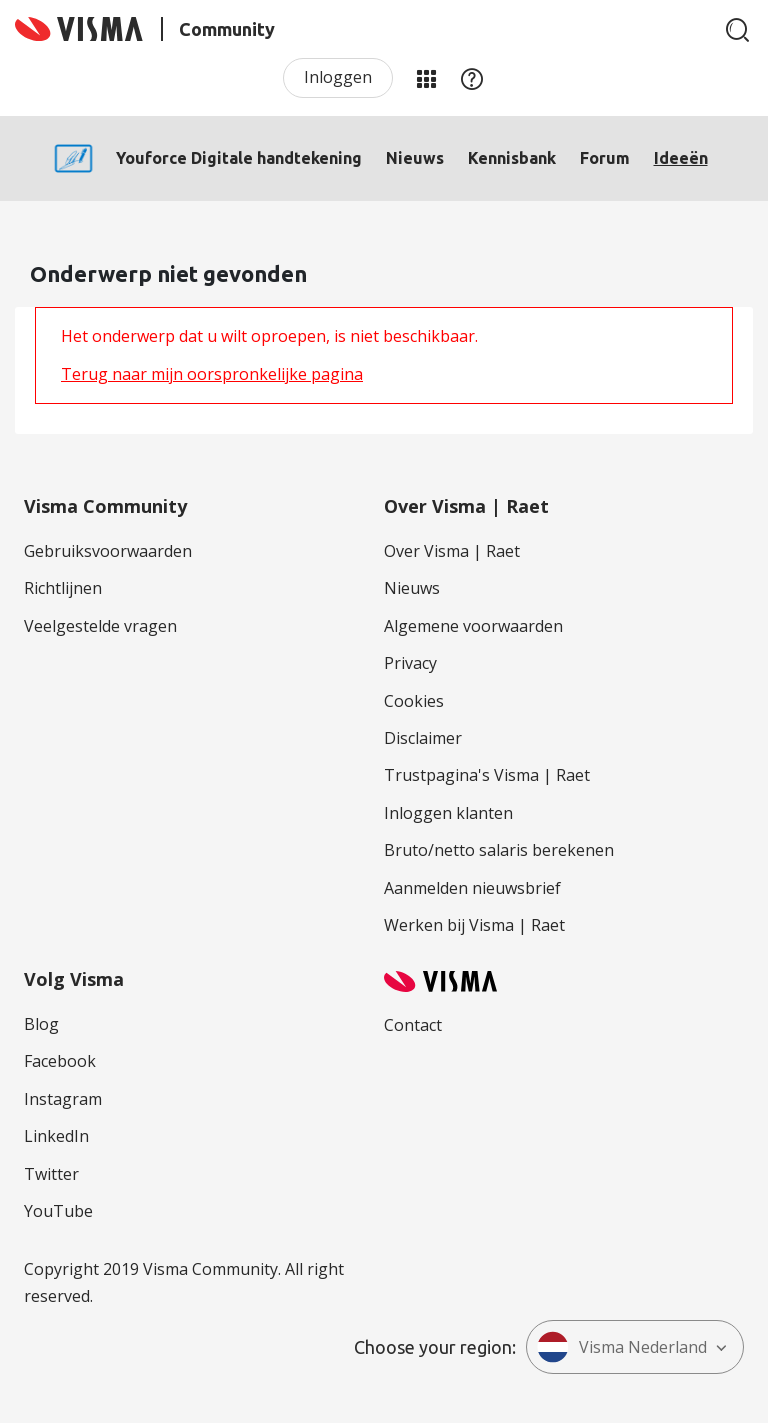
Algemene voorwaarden (473, 626)
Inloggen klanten (448, 813)
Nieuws (415, 158)
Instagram (63, 1099)
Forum (605, 158)
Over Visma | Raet (452, 551)
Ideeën (681, 158)
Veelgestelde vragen (100, 626)
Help (472, 78)
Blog (41, 1024)
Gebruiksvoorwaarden (108, 551)
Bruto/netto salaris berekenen (499, 850)
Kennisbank (512, 158)
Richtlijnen (63, 588)
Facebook (60, 1061)
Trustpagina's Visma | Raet (487, 775)
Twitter (51, 1174)
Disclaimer (423, 738)
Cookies (414, 701)
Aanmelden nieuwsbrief (472, 888)
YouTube (58, 1211)
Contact (413, 1025)
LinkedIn (56, 1136)
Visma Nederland (622, 1347)
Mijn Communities (426, 78)
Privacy (410, 663)
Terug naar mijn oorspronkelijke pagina (212, 374)
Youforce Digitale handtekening (239, 158)
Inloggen (338, 77)
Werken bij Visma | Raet (474, 925)
